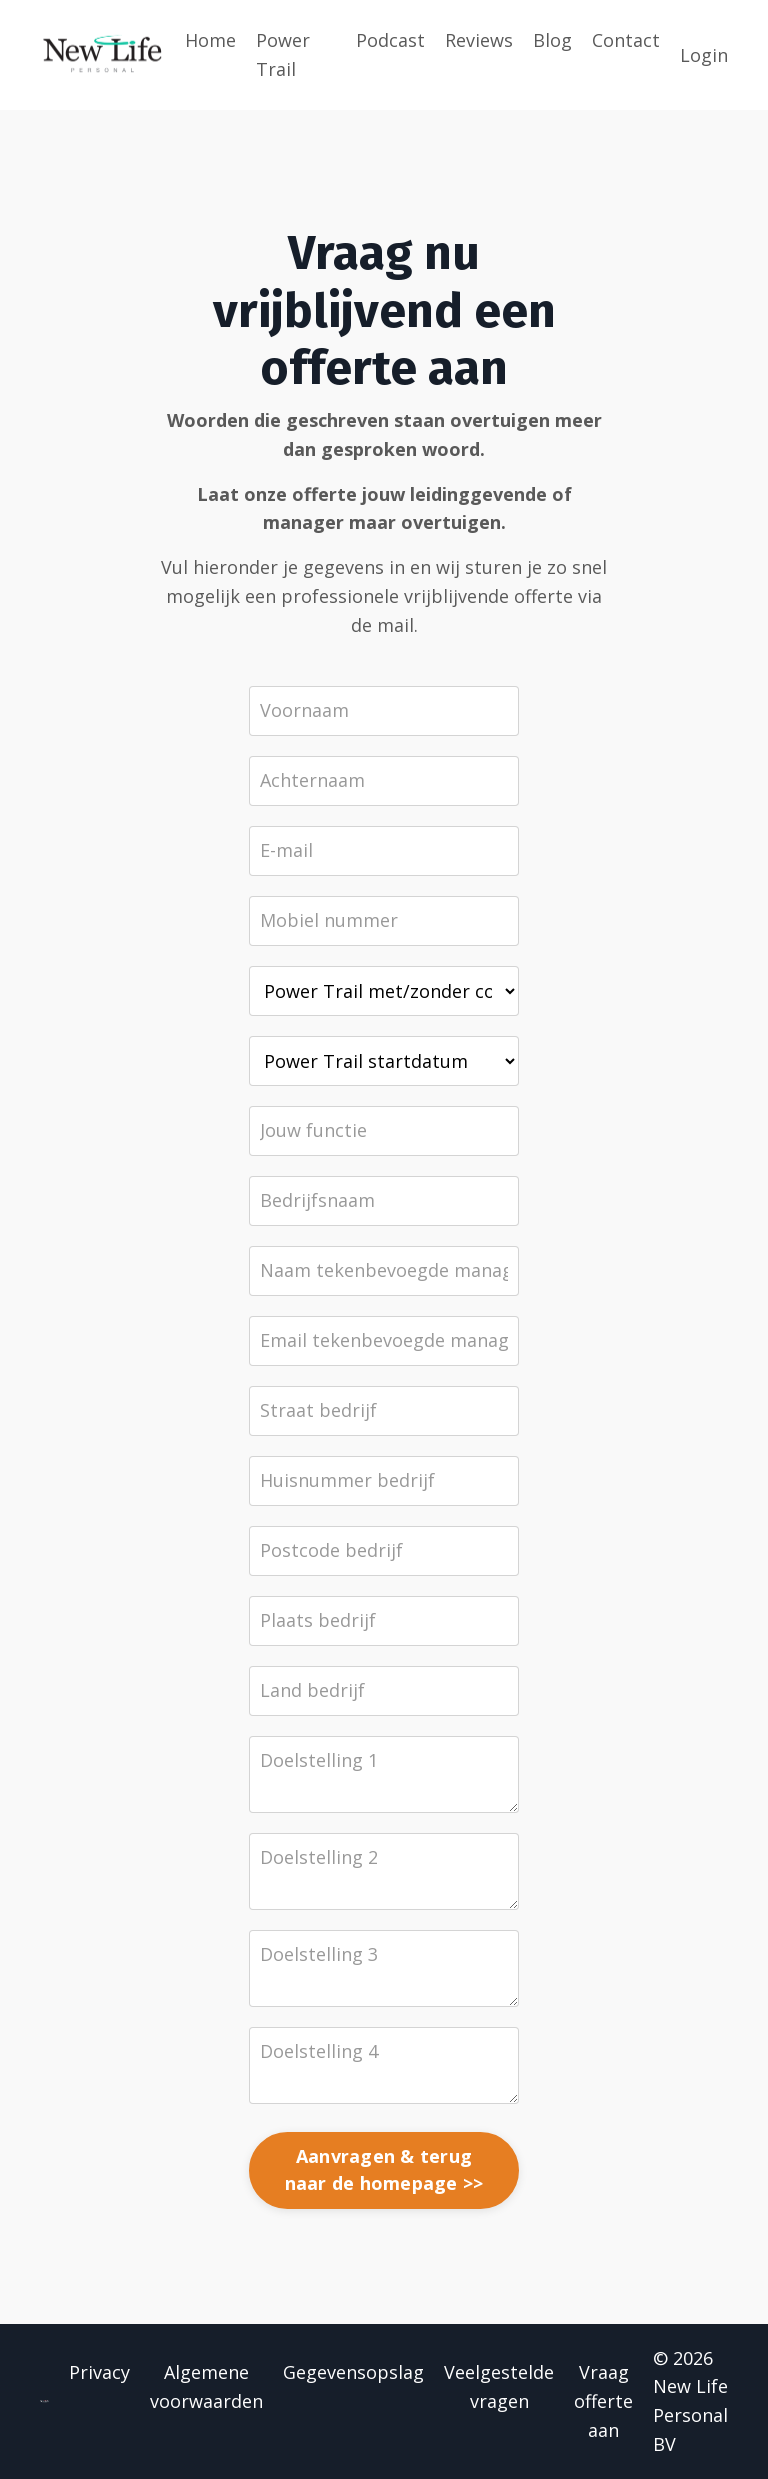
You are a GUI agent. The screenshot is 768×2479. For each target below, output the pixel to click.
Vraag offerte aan (603, 2401)
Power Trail (283, 54)
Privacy (99, 2372)
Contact (626, 40)
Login (704, 55)
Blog (552, 40)
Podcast (390, 40)
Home (210, 40)
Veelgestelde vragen (499, 2386)
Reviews (479, 40)
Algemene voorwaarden (206, 2386)
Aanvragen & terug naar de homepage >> (384, 2169)
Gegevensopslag (353, 2372)
